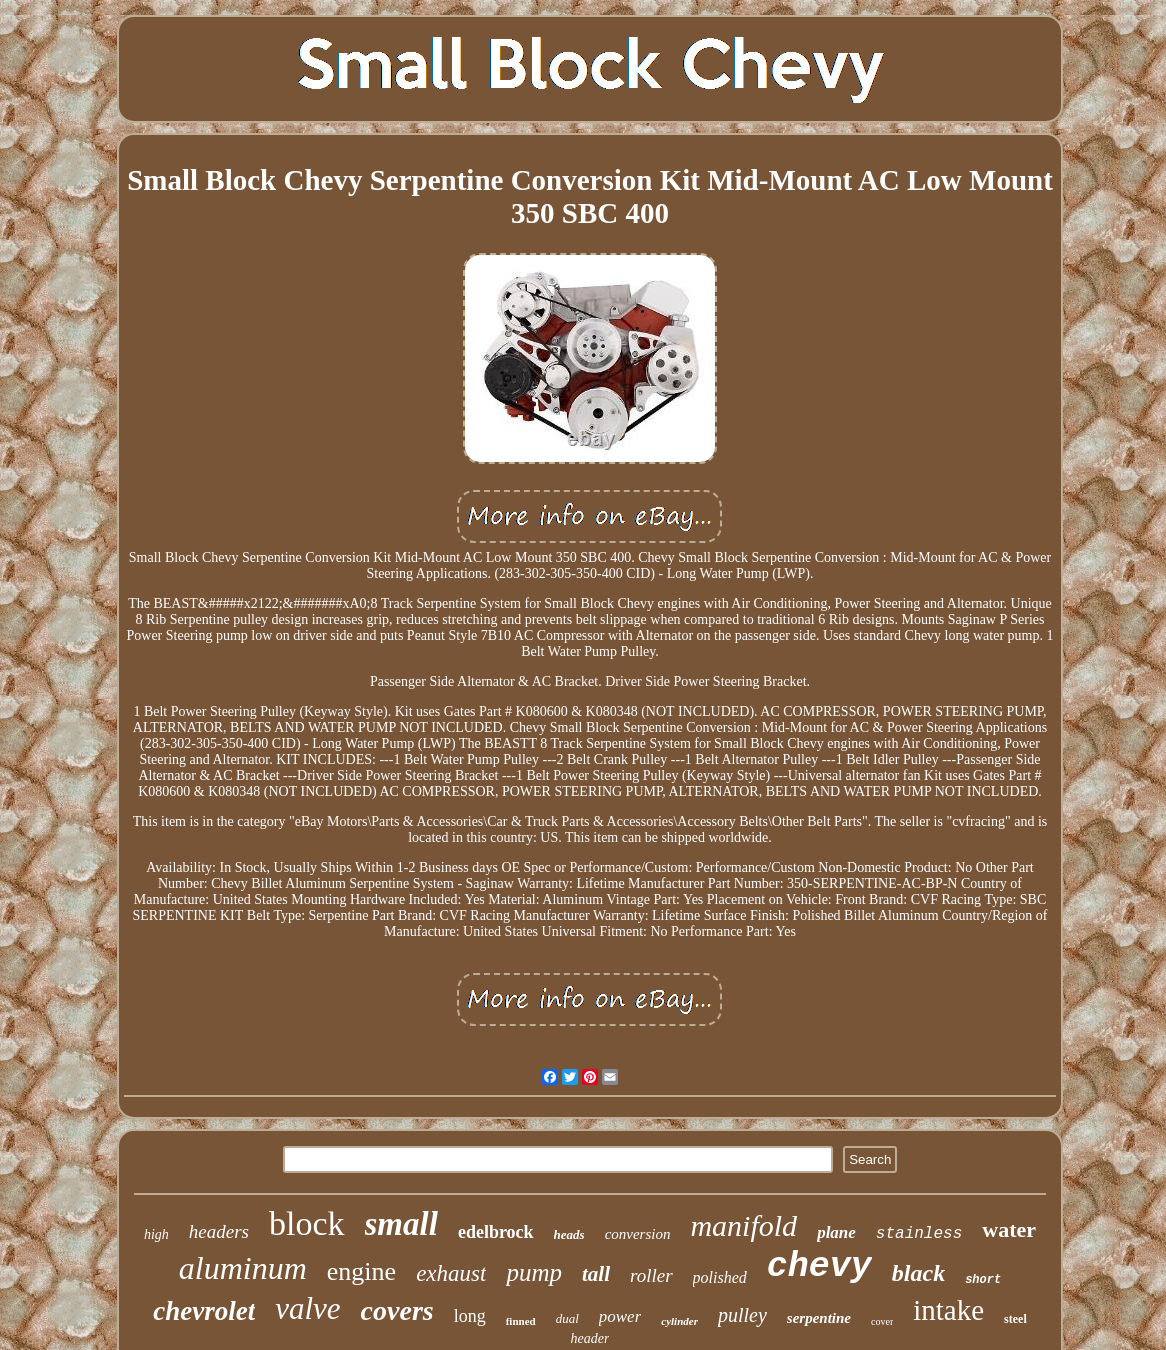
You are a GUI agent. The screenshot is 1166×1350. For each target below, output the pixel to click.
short (983, 1280)
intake (948, 1310)
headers (219, 1231)
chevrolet (204, 1311)
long (470, 1316)
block (307, 1223)
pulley (742, 1315)
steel (1015, 1319)
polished (720, 1277)
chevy (819, 1267)
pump (534, 1272)
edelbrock (496, 1232)
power (620, 1316)
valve (307, 1308)
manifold (743, 1225)
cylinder (679, 1321)
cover (882, 1321)
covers (397, 1310)
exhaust (451, 1273)
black (918, 1273)
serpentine (819, 1318)
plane (836, 1232)
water (1009, 1229)
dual (567, 1318)
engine (361, 1271)
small (401, 1224)
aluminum (243, 1268)
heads (569, 1234)
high (156, 1234)
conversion (638, 1234)
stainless (919, 1234)
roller (651, 1275)
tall (596, 1274)
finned (521, 1321)
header (590, 1338)
